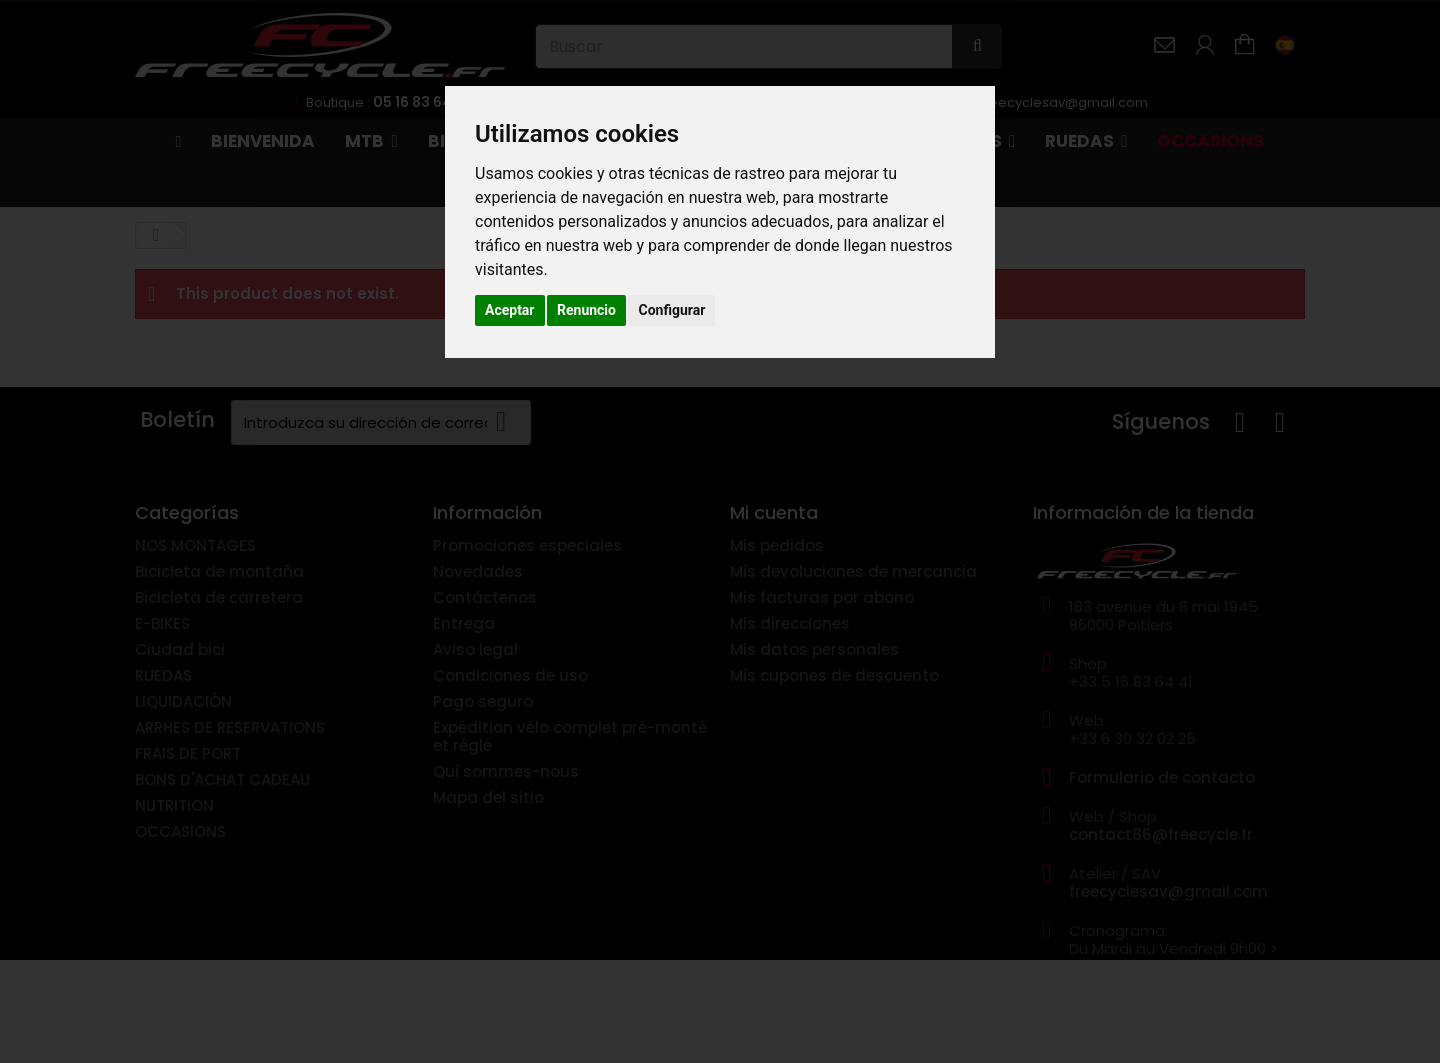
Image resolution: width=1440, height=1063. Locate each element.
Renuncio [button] (586, 310)
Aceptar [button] (510, 310)
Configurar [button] (671, 310)
